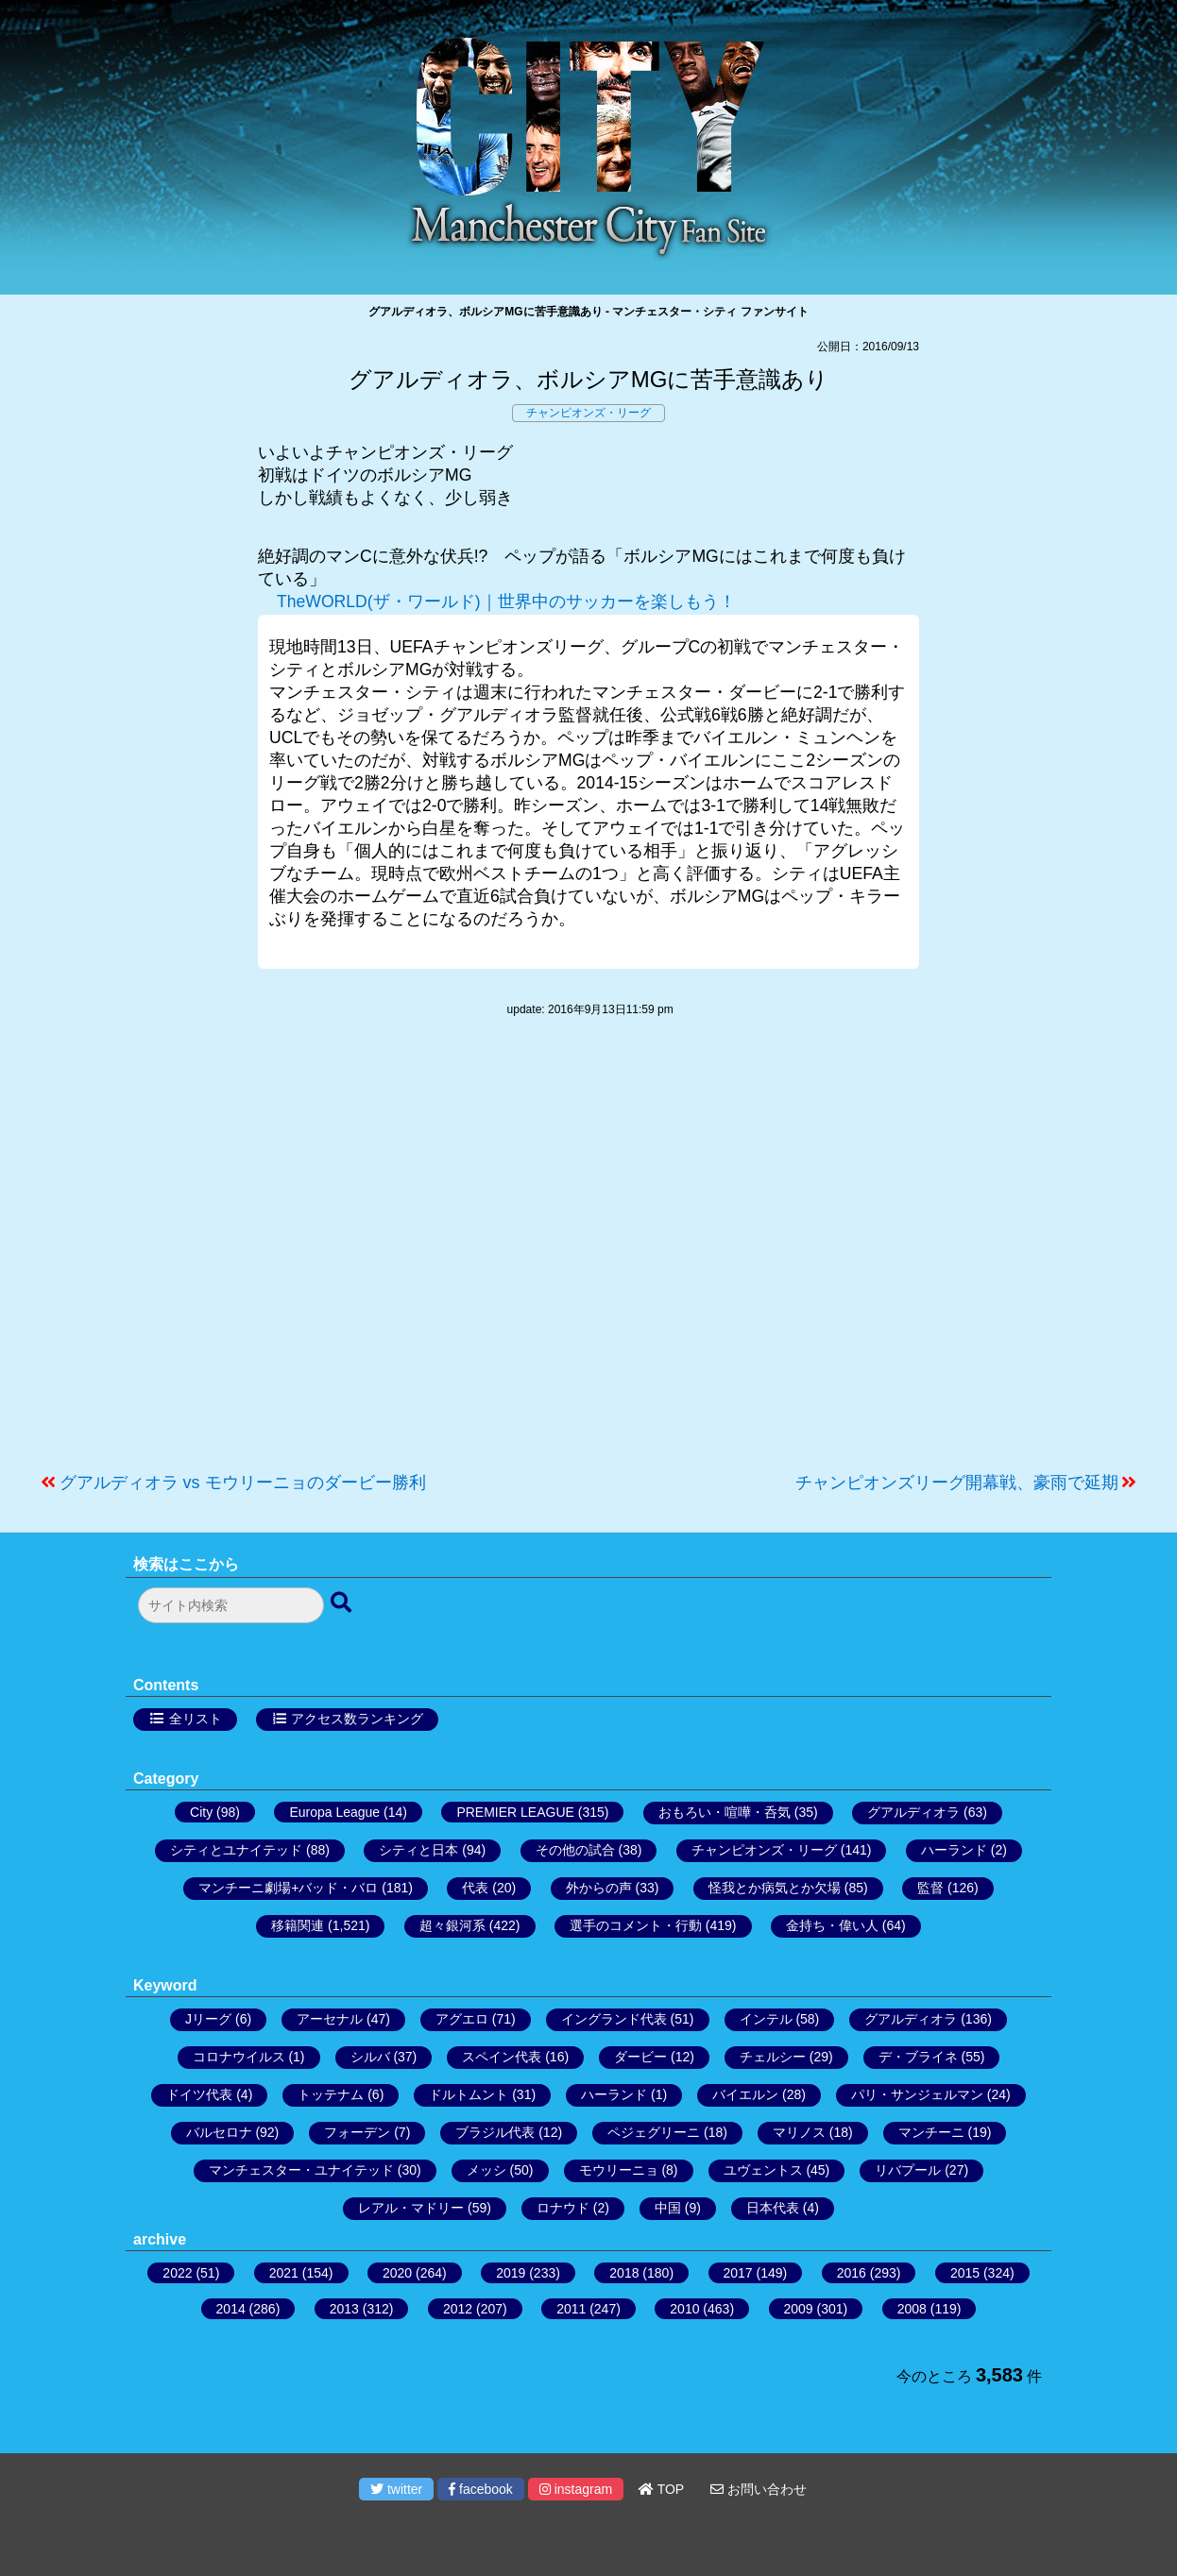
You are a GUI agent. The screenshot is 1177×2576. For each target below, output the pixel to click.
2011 (571, 2308)
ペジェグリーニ (653, 2132)
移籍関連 (297, 1925)
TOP (661, 2489)
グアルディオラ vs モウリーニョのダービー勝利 (243, 1482)
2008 (912, 2308)
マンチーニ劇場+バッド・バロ (288, 1887)
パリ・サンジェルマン (917, 2094)
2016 (851, 2272)
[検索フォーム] (231, 1605)
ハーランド (954, 1849)
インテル (766, 2018)
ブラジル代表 (495, 2132)
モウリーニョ (618, 2170)
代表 (475, 1887)
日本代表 (772, 2207)
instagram (575, 2489)
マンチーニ (931, 2132)
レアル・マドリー (411, 2207)
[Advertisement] (588, 1254)
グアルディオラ (913, 1812)
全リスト (195, 1718)
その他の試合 (575, 1849)
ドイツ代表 (199, 2094)
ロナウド (563, 2207)
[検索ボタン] (343, 1603)
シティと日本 (418, 1849)
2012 (457, 2308)
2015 (965, 2272)
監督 (930, 1887)
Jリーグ (208, 2018)
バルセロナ (219, 2132)
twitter (396, 2489)
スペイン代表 (501, 2056)
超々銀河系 (452, 1925)
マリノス (799, 2132)
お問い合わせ (758, 2489)
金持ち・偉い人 (832, 1925)
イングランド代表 (614, 2018)
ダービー (640, 2056)
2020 (397, 2272)
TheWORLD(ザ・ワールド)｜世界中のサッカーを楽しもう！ (506, 601)
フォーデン (357, 2132)
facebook (481, 2489)
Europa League (334, 1812)
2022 (177, 2272)
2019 (510, 2272)
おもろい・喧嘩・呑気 (724, 1812)
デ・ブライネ (918, 2056)
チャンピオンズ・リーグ (588, 412)
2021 (284, 2272)
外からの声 (599, 1887)
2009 (798, 2308)
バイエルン (745, 2094)
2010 (684, 2308)
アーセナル (330, 2018)
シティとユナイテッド (236, 1849)
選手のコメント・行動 (636, 1925)
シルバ (370, 2056)
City (201, 1812)
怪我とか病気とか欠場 (774, 1887)
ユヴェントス (763, 2170)
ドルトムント (468, 2094)
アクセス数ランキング (357, 1718)
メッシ (486, 2170)
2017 (738, 2272)
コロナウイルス (239, 2056)
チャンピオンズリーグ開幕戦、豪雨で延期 (956, 1482)
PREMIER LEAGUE (514, 1812)
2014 (231, 2308)
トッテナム (331, 2094)
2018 (624, 2272)
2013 (344, 2308)
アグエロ (461, 2018)
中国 (668, 2207)
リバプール (908, 2170)
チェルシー (773, 2056)
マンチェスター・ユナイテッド (301, 2170)
